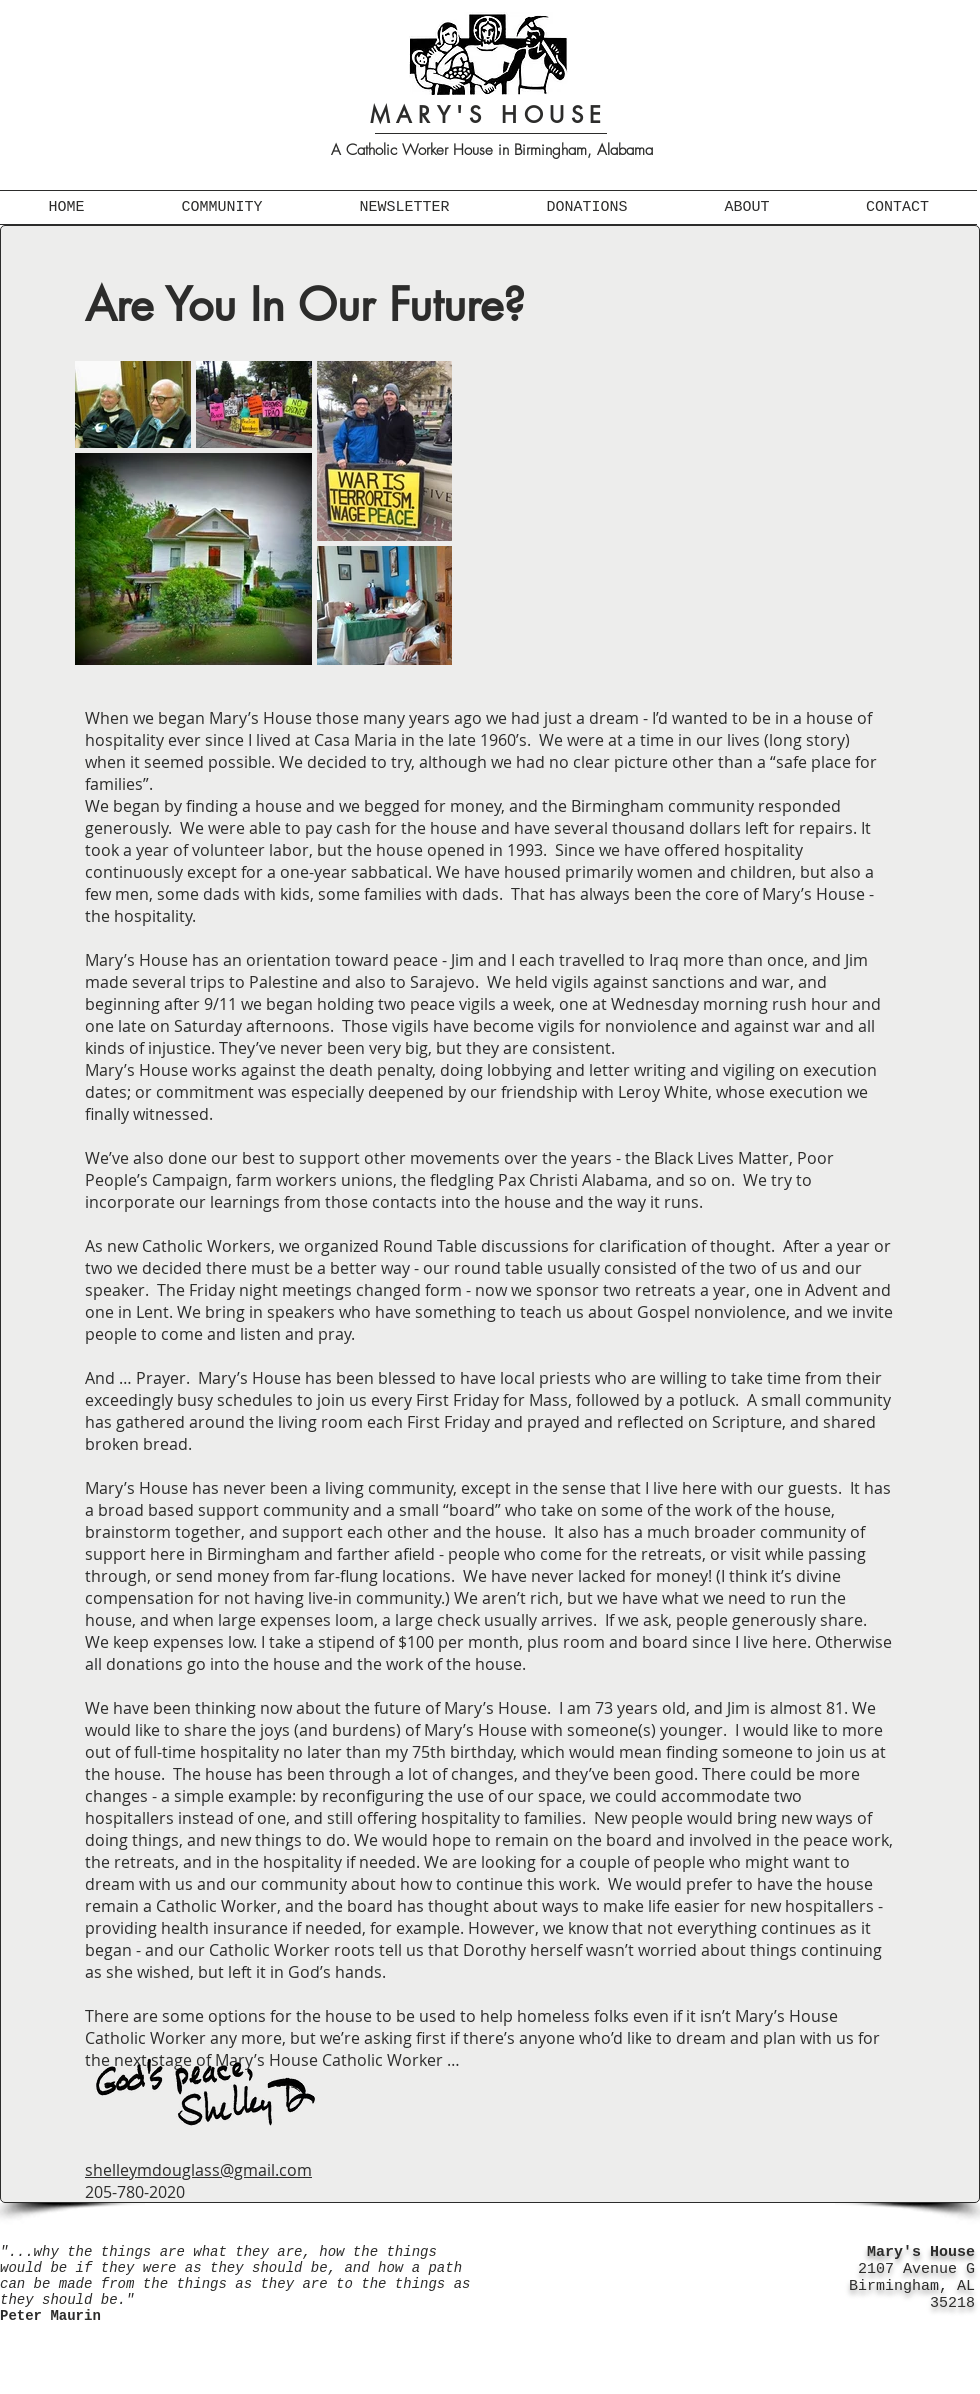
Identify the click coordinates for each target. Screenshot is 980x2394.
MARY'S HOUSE (489, 115)
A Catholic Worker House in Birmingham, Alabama (492, 150)
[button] (222, 207)
